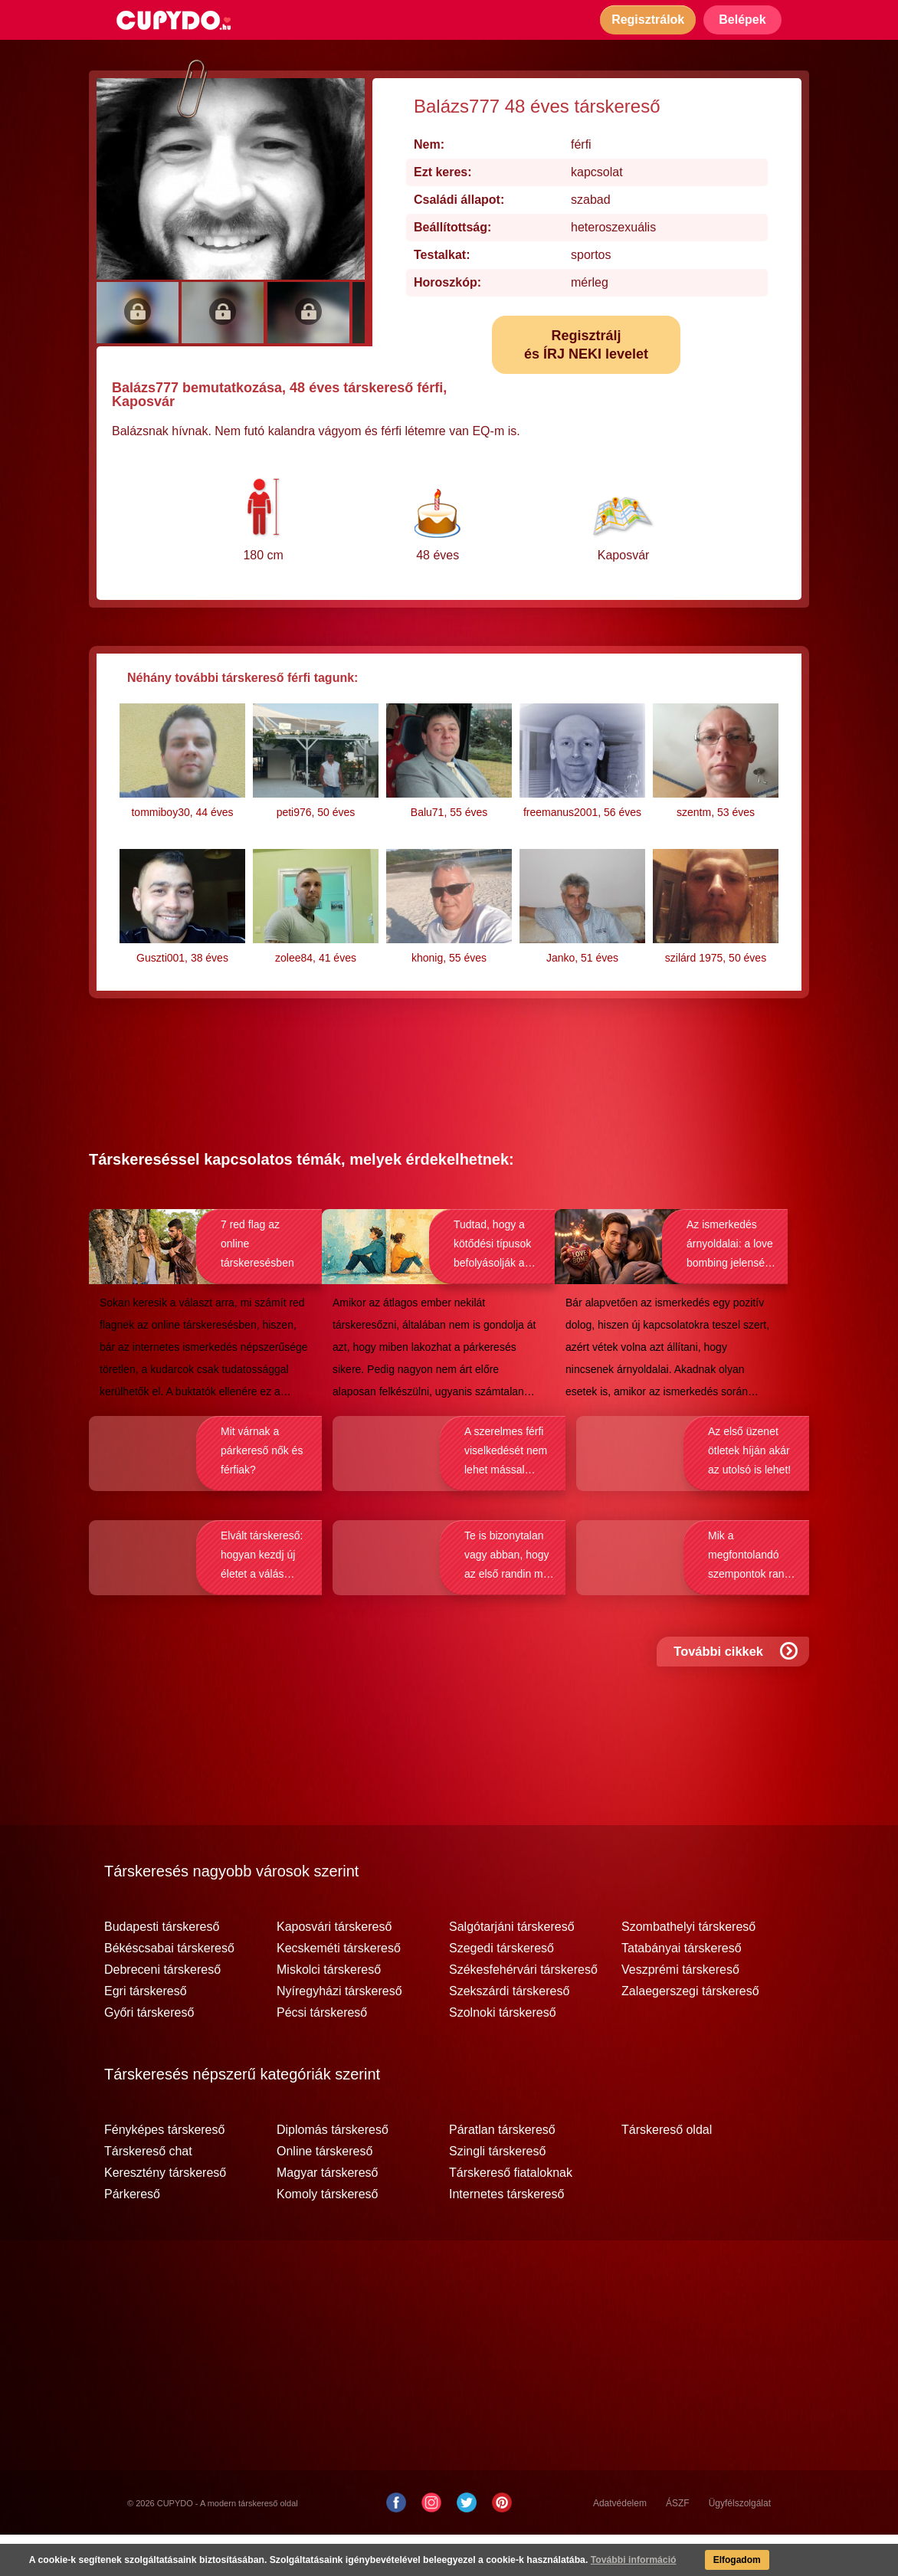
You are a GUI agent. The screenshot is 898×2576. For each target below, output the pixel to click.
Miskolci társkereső (329, 2011)
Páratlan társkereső (502, 2171)
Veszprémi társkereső (680, 2011)
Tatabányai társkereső (681, 1990)
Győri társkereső (149, 2054)
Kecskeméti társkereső (339, 1990)
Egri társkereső (145, 2033)
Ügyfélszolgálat (740, 2544)
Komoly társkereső (328, 2236)
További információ (624, 2560)
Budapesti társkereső (161, 1968)
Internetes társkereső (506, 2236)
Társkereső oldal (666, 2171)
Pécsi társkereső (322, 2054)
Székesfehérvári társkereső (523, 2011)
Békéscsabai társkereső (169, 1990)
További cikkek (737, 1698)
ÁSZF (678, 2544)
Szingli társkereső (497, 2193)
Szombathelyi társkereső (688, 1968)
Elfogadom (729, 2560)
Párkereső (132, 2236)
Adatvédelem (620, 2544)
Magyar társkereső (328, 2214)
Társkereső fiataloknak (510, 2214)
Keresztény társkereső (165, 2214)
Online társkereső (324, 2193)
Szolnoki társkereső (502, 2054)
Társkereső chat (148, 2193)
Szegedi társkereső (501, 1990)
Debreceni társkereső (162, 2011)
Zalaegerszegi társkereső (690, 2033)
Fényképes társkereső (164, 2171)
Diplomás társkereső (332, 2171)
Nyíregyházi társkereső (339, 2033)
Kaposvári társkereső (334, 1968)
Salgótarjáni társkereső (512, 1968)
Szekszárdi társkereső (509, 2033)
